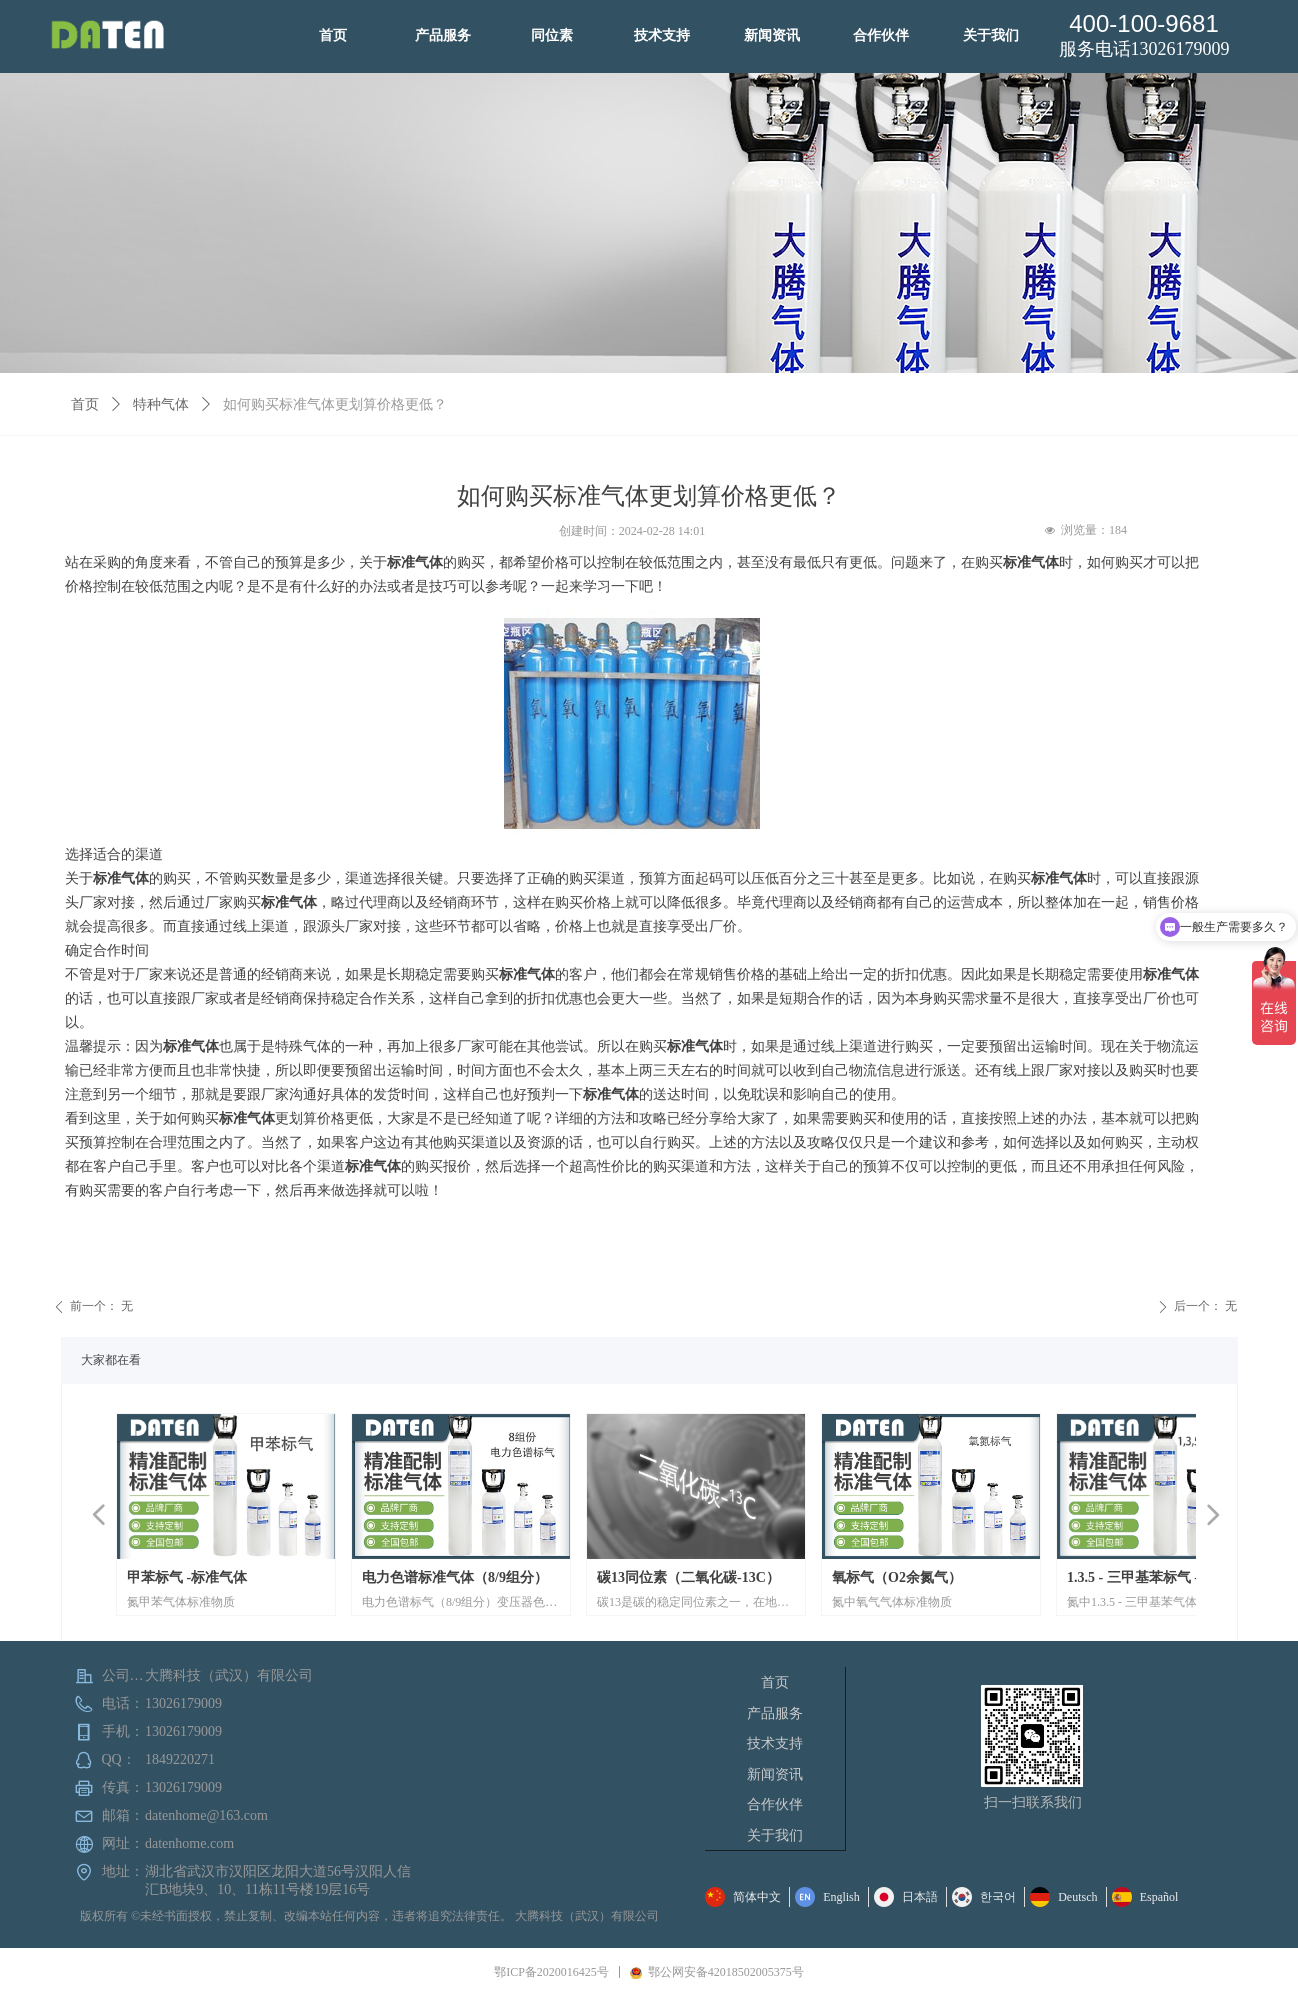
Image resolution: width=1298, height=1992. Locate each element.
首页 (85, 404)
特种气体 (161, 404)
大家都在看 (111, 1360)
